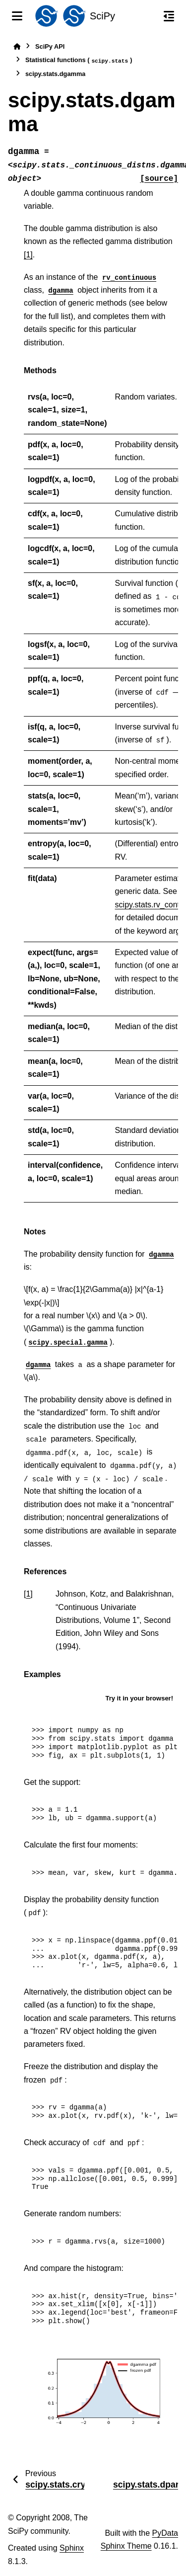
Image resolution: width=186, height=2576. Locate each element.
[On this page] (169, 15)
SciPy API (49, 46)
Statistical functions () (78, 60)
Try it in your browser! (139, 1698)
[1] (28, 254)
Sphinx (72, 2548)
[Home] (16, 46)
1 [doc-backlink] (28, 1594)
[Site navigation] (17, 15)
